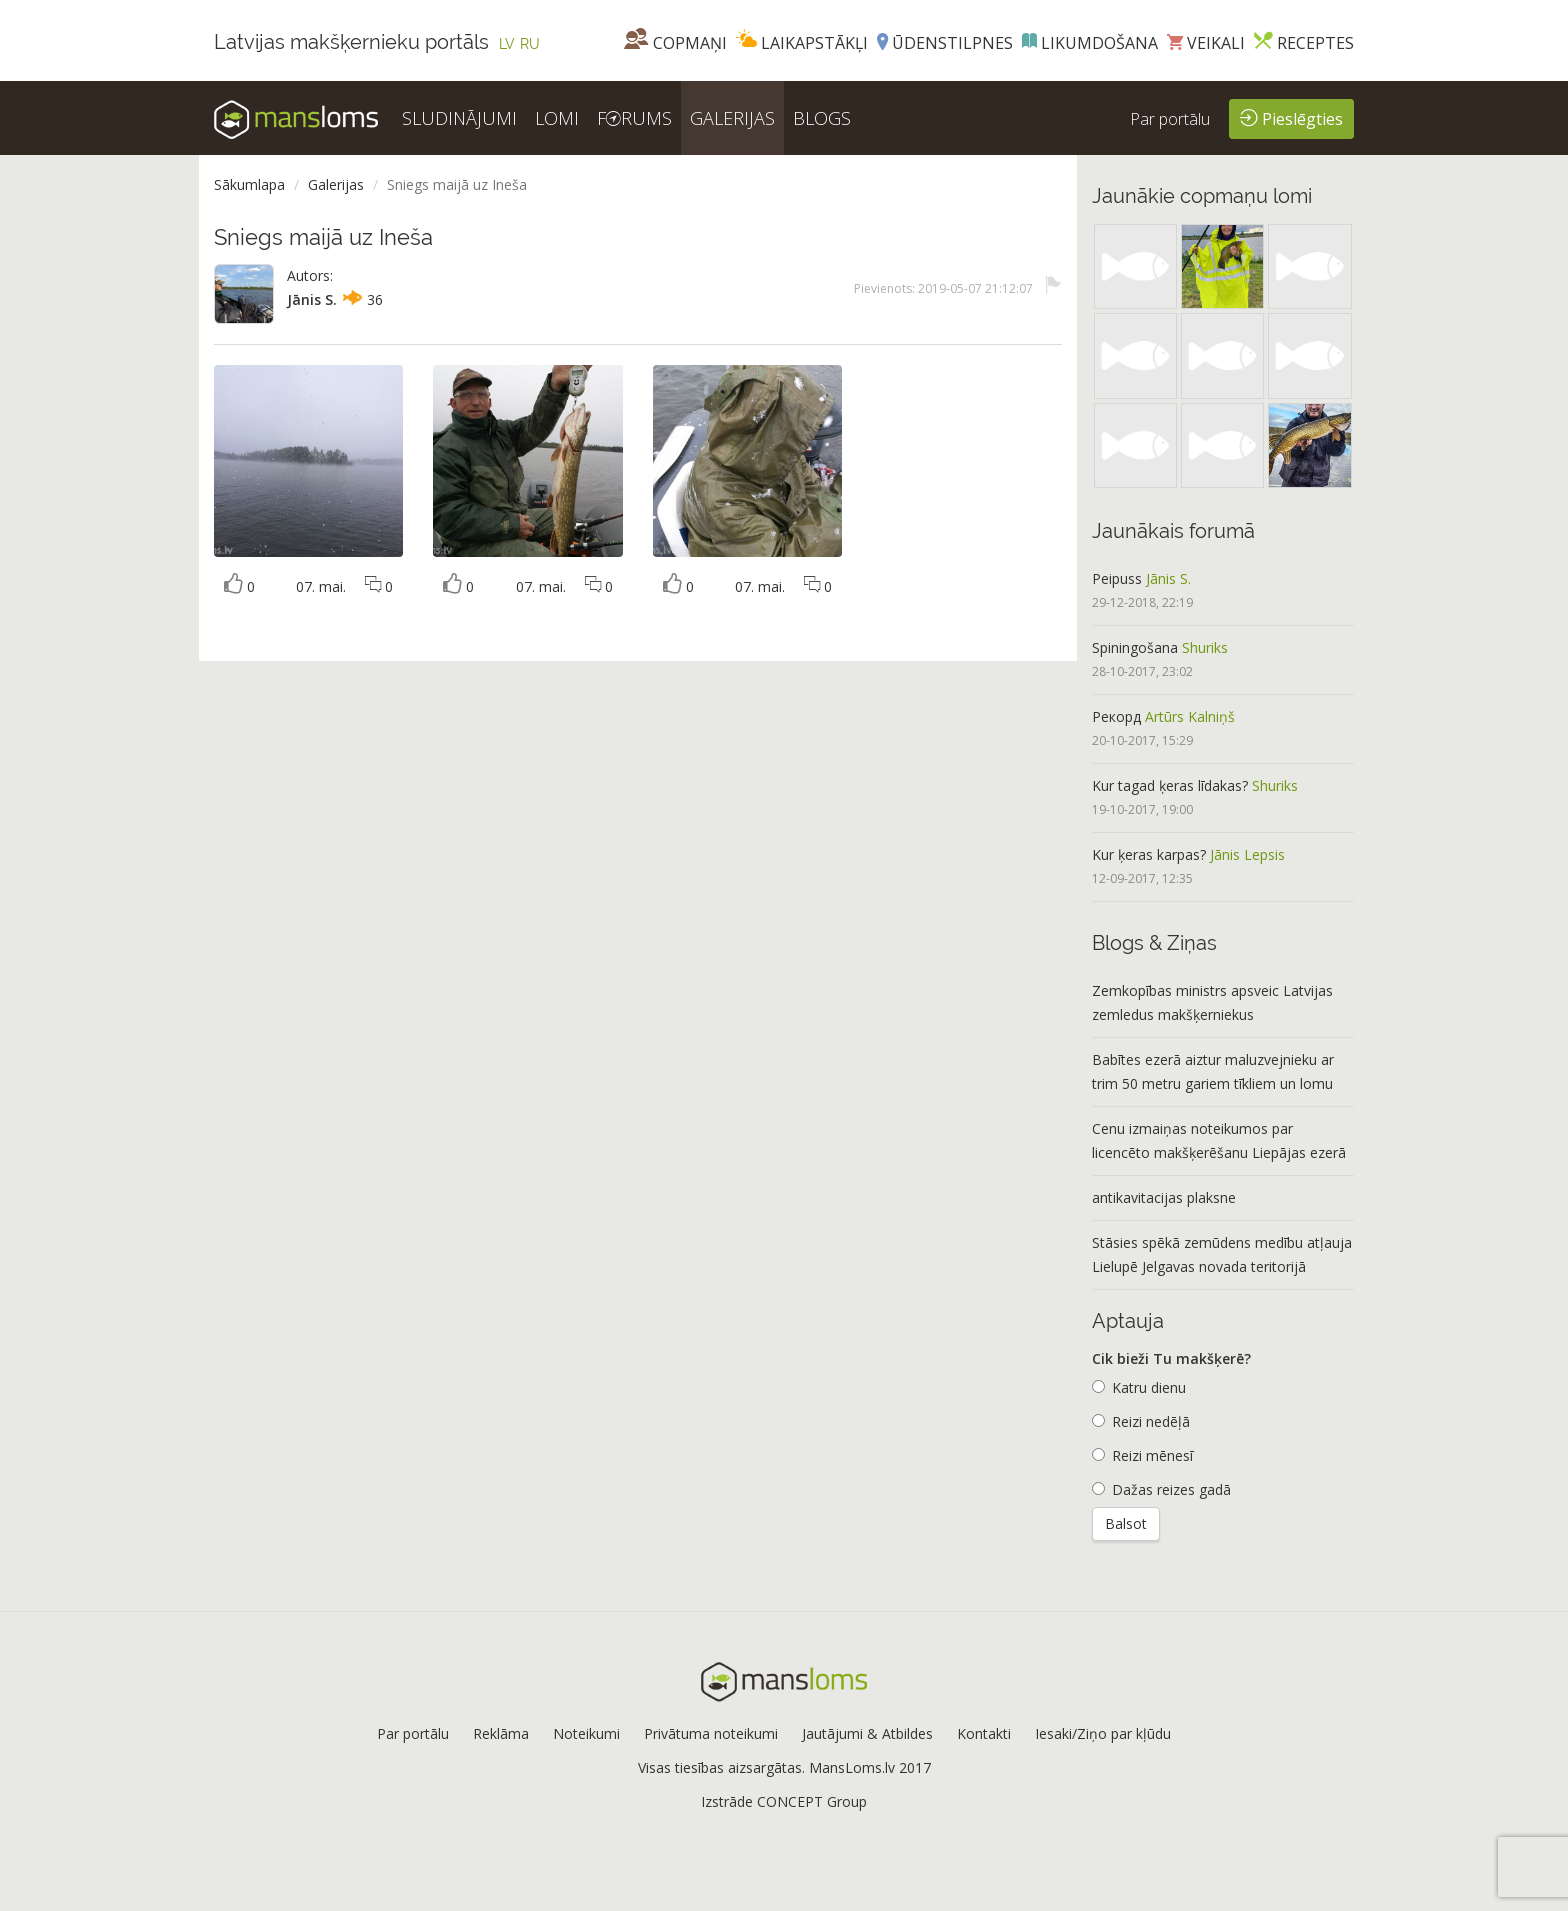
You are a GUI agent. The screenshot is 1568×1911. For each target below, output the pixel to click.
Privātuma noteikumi (711, 1733)
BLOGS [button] (822, 118)
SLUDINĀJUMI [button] (459, 118)
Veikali (1206, 43)
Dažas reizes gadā (1161, 1489)
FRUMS (634, 118)
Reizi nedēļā (1141, 1421)
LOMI (557, 118)
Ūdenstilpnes (945, 43)
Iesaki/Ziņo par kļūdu (1103, 1733)
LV (507, 44)
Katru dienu (1139, 1387)
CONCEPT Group (812, 1801)
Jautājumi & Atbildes (867, 1733)
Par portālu (1170, 119)
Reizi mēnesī (1142, 1455)
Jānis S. (312, 299)
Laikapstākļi (802, 43)
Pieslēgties (1291, 117)
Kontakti (984, 1733)
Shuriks (1205, 647)
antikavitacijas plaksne (1164, 1197)
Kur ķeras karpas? (1149, 854)
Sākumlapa (249, 184)
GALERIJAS (732, 118)
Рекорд (1116, 716)
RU (530, 44)
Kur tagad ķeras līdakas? (1170, 785)
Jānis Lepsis (1247, 854)
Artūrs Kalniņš (1190, 716)
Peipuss (1117, 578)
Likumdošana (1090, 43)
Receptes (1304, 43)
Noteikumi (586, 1733)
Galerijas (336, 184)
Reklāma (501, 1733)
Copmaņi (675, 43)
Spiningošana (1135, 647)
